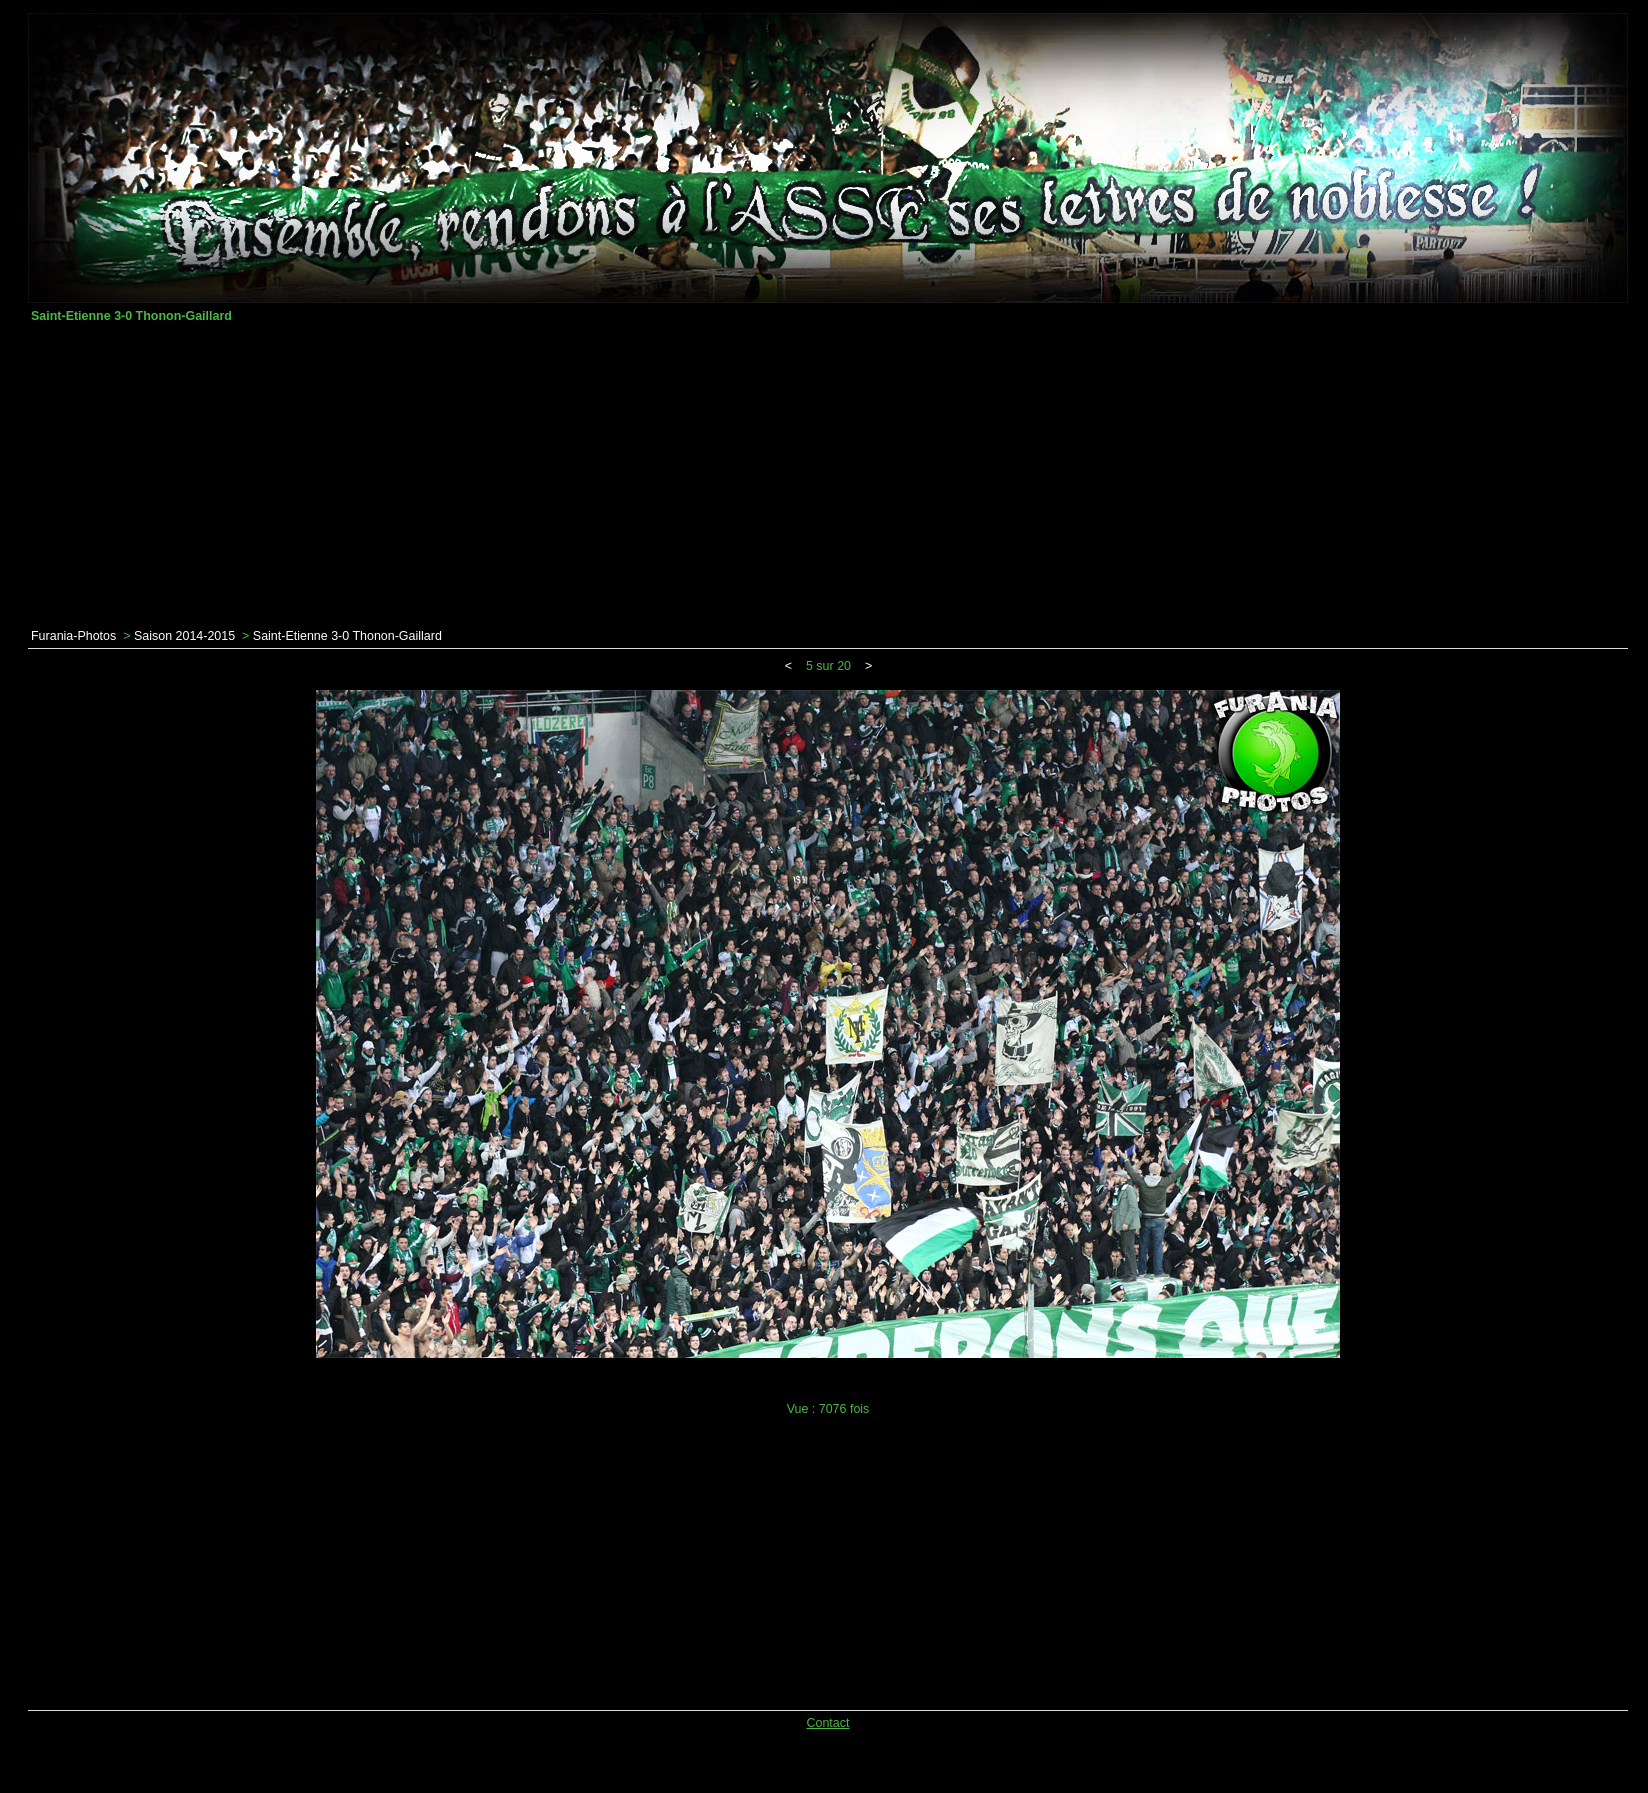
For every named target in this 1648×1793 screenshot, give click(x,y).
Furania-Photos (73, 636)
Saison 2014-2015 (184, 636)
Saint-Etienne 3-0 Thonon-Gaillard (347, 636)
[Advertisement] (828, 476)
